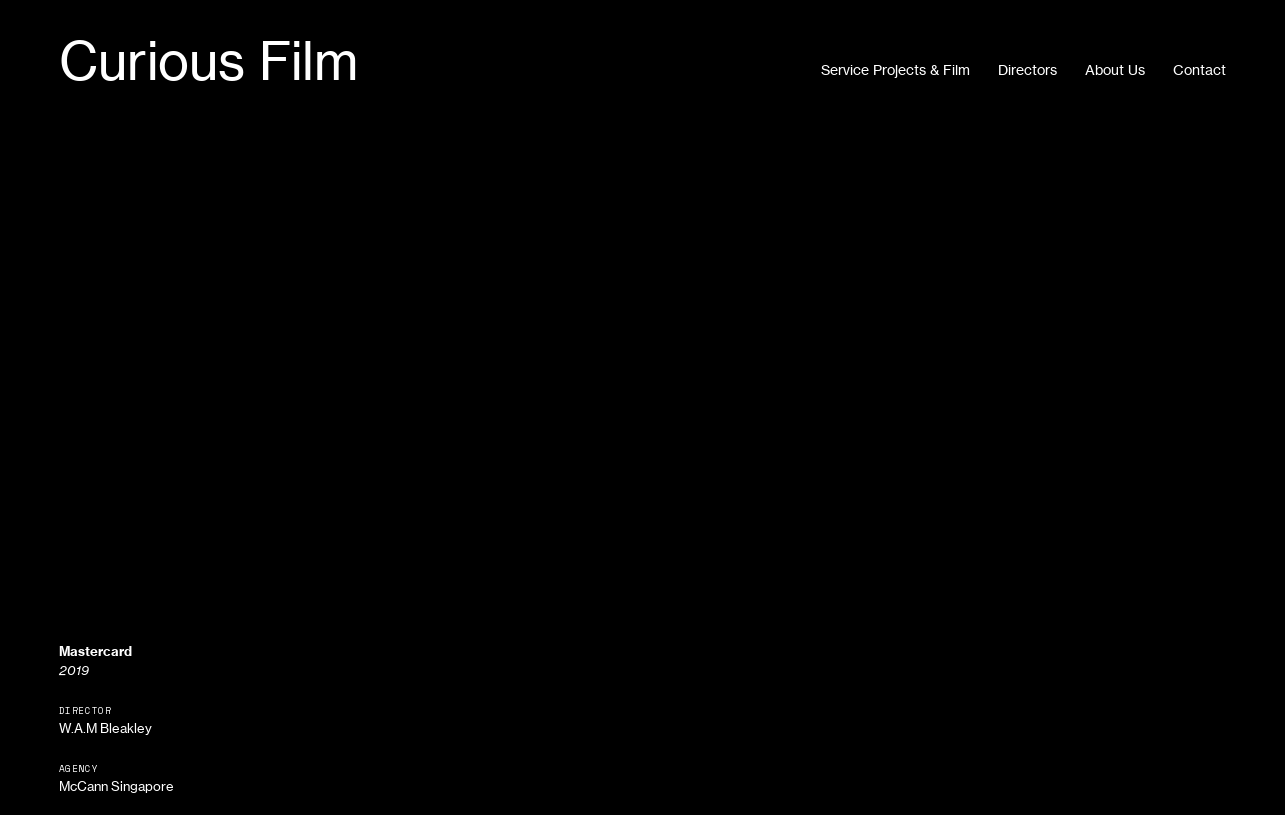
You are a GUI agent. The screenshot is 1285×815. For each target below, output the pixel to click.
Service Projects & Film (895, 69)
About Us (1115, 69)
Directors (1027, 69)
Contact (1199, 69)
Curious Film (208, 61)
